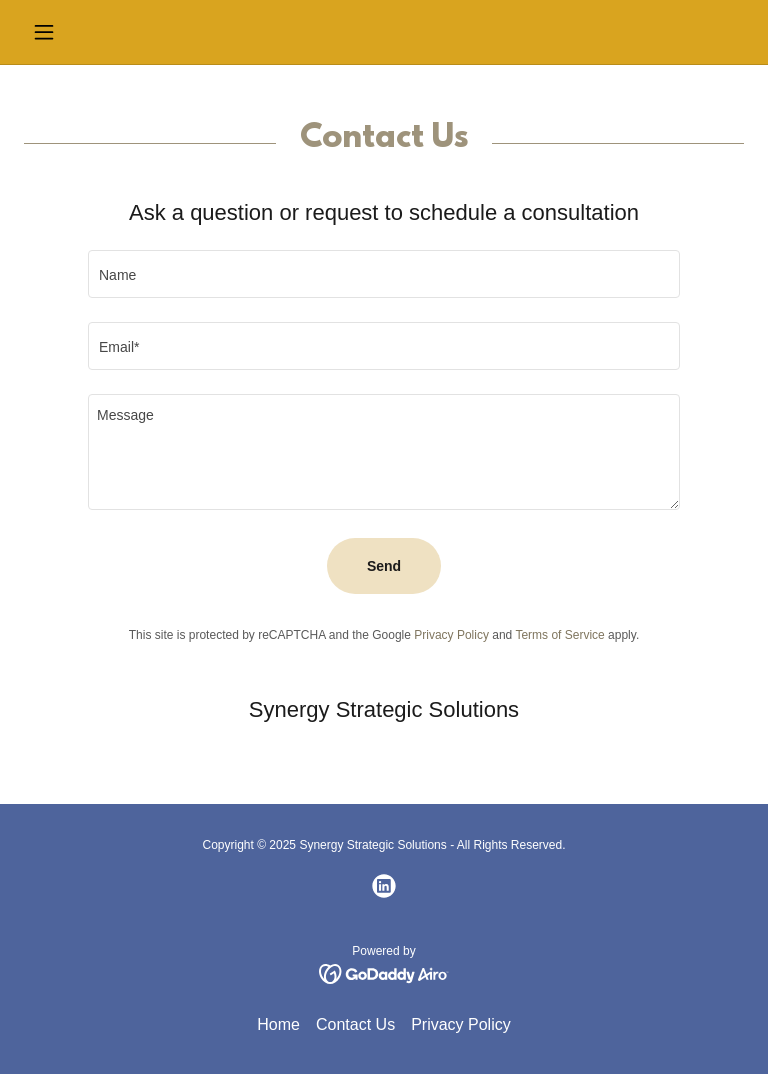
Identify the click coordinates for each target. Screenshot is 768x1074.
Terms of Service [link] (559, 635)
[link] (384, 886)
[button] (78, 32)
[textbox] (384, 274)
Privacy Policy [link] (451, 635)
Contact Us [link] (355, 1024)
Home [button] (278, 1024)
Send (384, 566)
